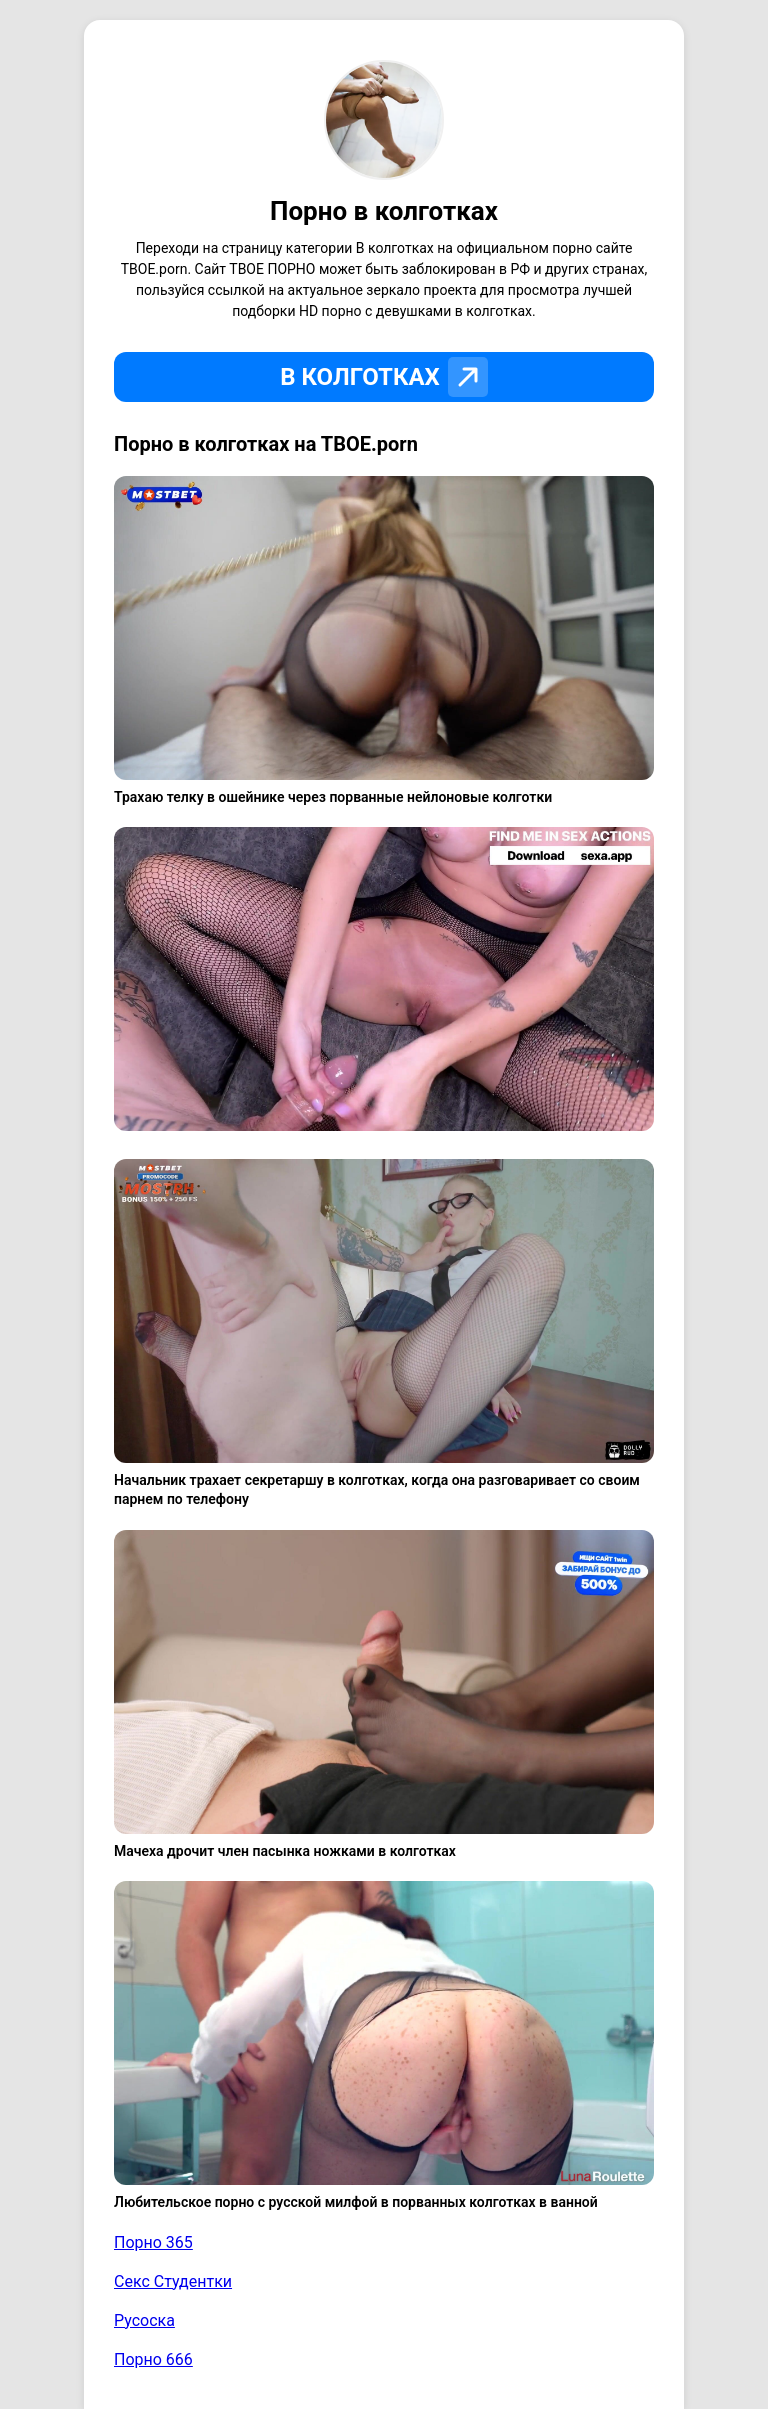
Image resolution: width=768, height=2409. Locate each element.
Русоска (144, 2320)
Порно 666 (153, 2359)
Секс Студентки (173, 2281)
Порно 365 (153, 2242)
